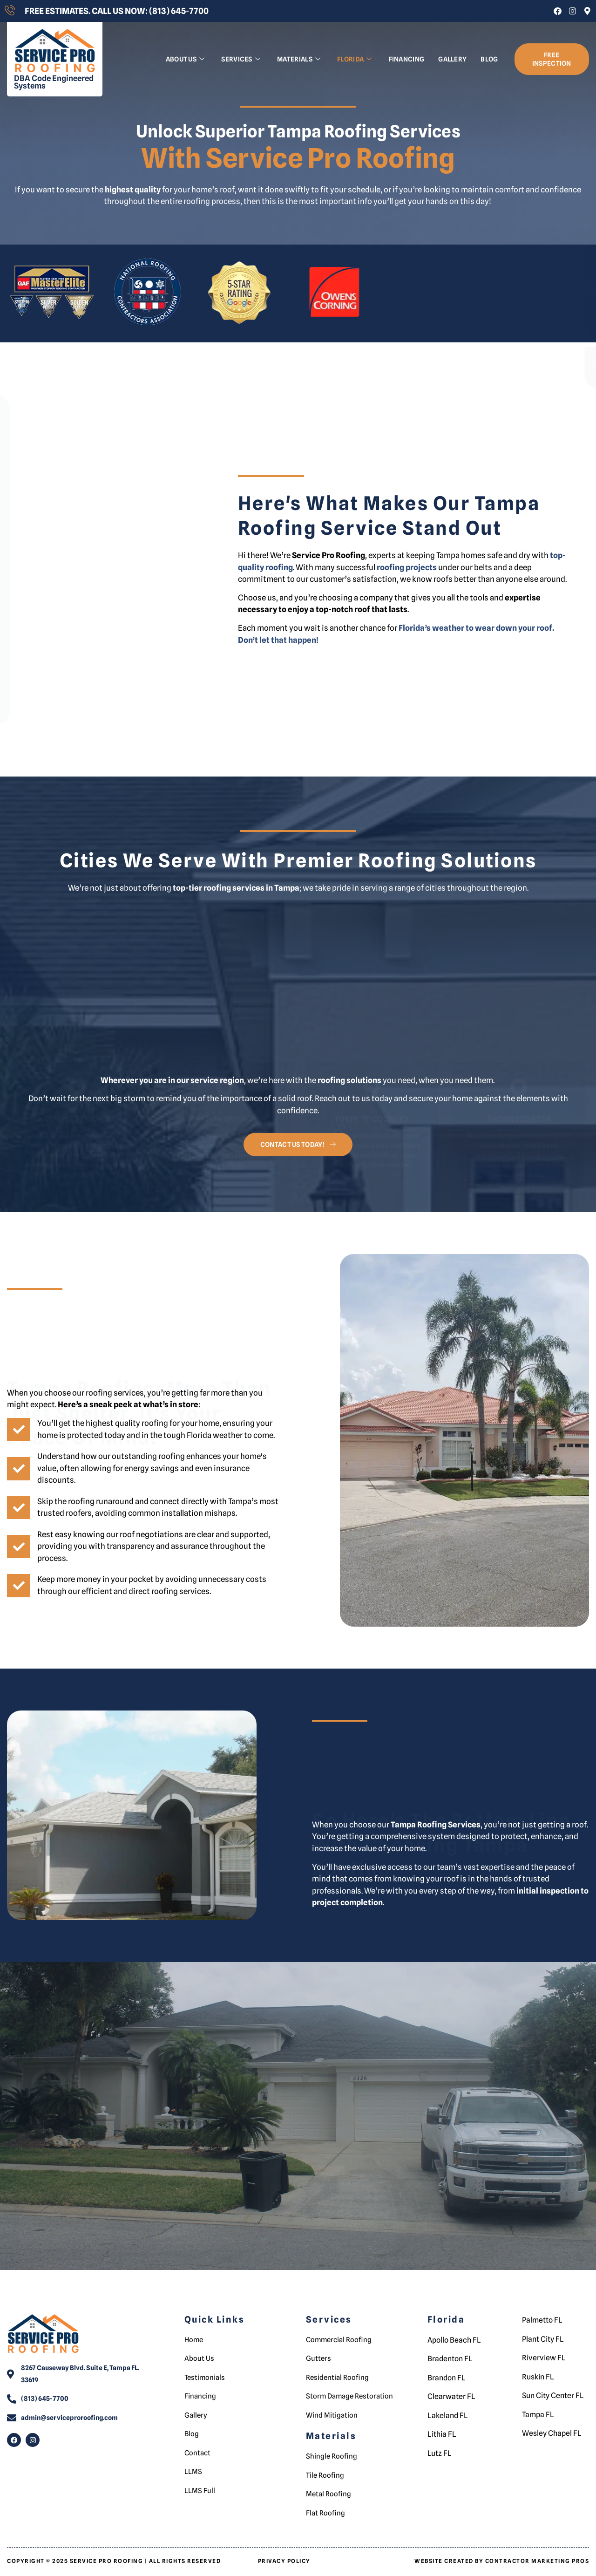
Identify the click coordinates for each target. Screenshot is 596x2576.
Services (240, 59)
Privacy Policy (284, 2554)
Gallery (452, 59)
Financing (407, 59)
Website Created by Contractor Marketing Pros (501, 2554)
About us (185, 59)
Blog (489, 59)
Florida (354, 59)
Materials (298, 59)
